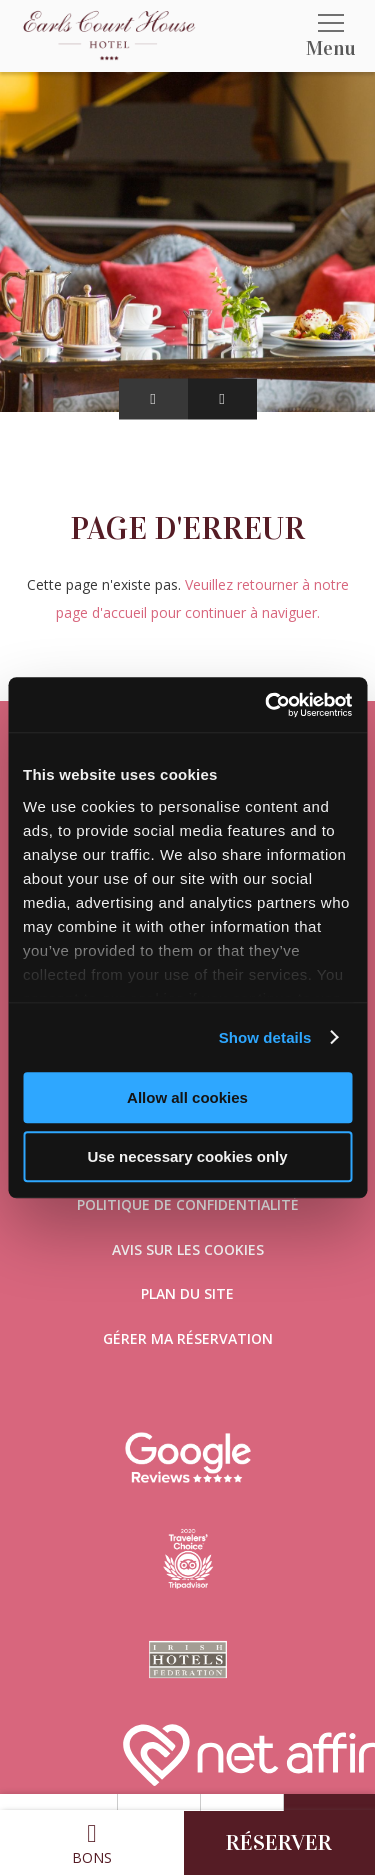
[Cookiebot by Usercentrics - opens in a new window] (267, 705)
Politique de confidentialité (188, 1204)
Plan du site (187, 1293)
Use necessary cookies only (187, 1156)
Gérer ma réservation (188, 1338)
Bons (92, 1843)
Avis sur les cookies (188, 1249)
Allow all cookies (187, 1097)
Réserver (279, 1842)
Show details (265, 1037)
